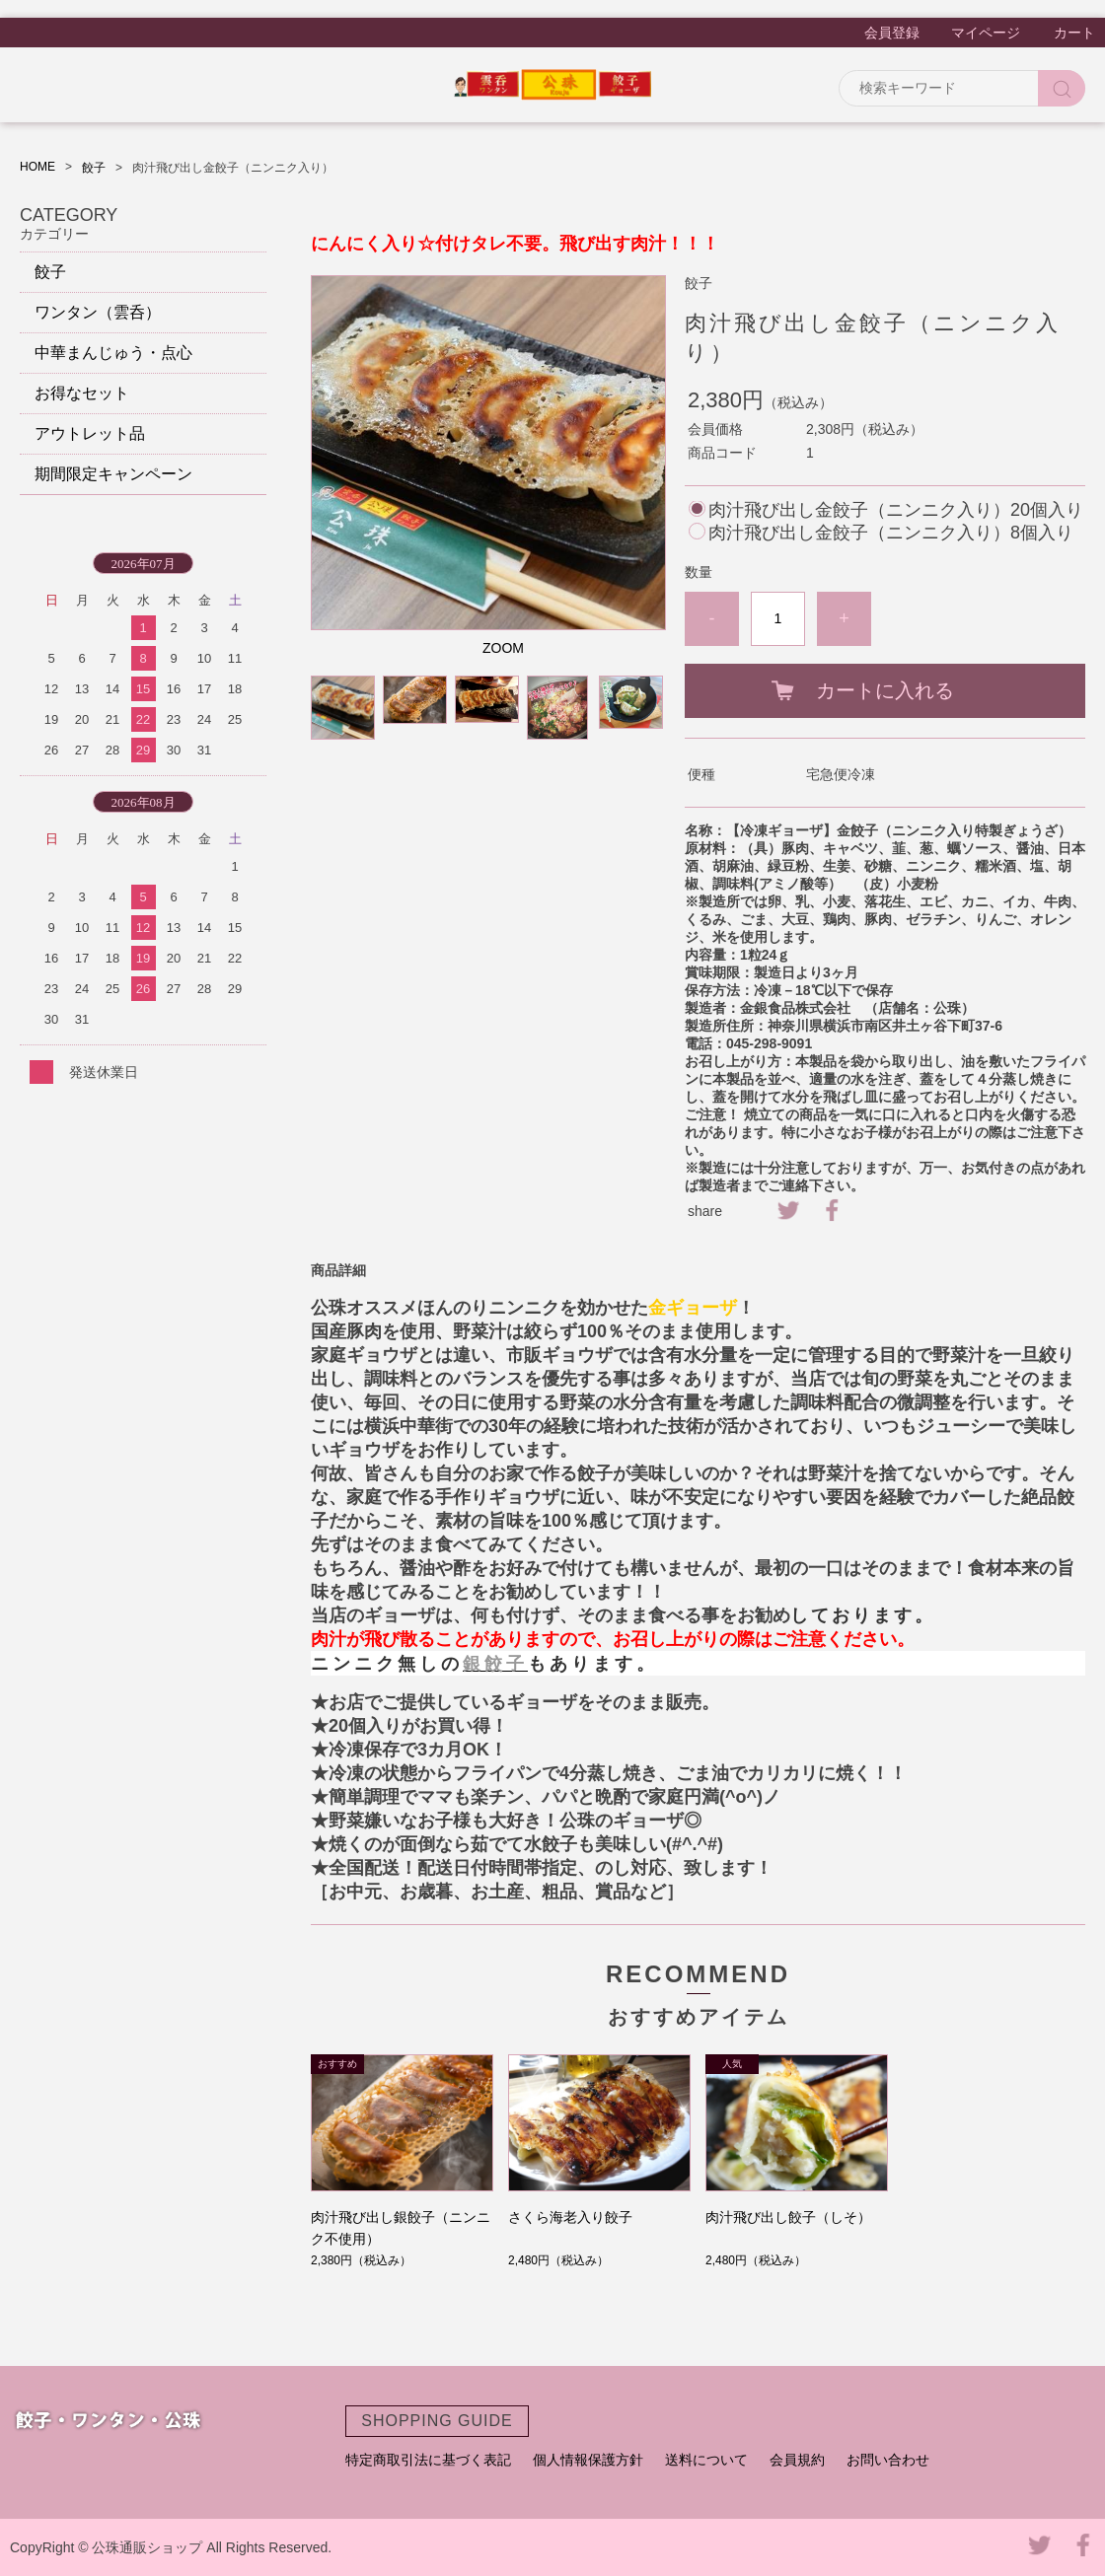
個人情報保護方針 (588, 2460)
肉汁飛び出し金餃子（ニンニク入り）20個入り (895, 510)
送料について (706, 2460)
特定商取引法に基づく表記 (428, 2460)
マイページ (985, 32)
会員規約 (797, 2460)
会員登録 (892, 32)
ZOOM (503, 648)
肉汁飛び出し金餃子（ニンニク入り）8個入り (890, 532)
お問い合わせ (888, 2460)
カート (1074, 32)
